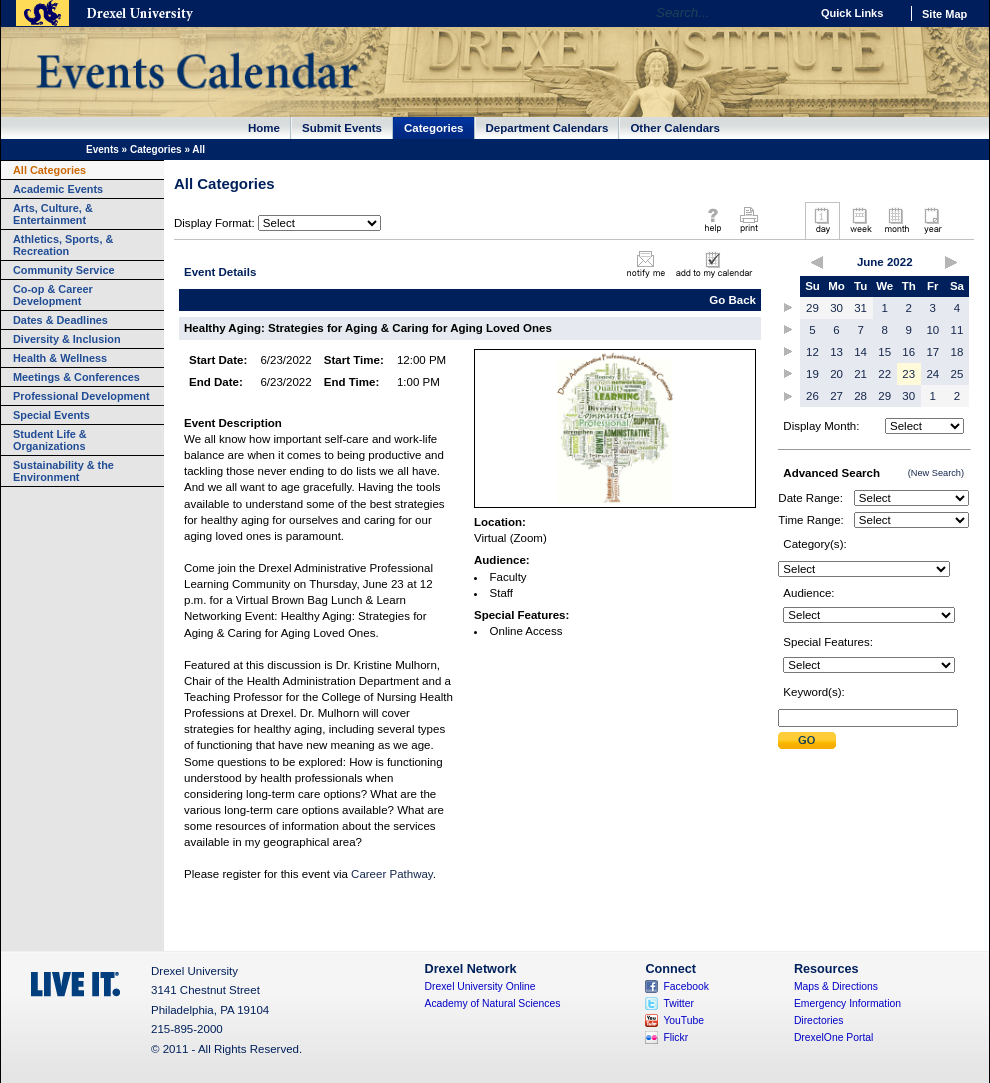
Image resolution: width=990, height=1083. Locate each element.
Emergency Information (847, 1003)
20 (836, 374)
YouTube (683, 1020)
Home (264, 128)
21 (860, 374)
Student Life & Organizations (50, 440)
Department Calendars (547, 128)
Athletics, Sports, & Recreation (63, 245)
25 (957, 374)
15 (884, 352)
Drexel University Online (480, 986)
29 (812, 308)
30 (836, 308)
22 (884, 374)
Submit (807, 740)
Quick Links (852, 13)
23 (908, 374)
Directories (819, 1020)
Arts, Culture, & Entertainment (53, 214)
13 (836, 352)
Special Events (51, 415)
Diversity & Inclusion (67, 339)
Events (102, 149)
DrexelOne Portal (833, 1037)
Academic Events (58, 189)
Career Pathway (392, 874)
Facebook (686, 986)
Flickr (675, 1037)
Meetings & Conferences (76, 377)
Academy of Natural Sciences (493, 1003)
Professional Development (81, 396)
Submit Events (342, 128)
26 (812, 396)
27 (836, 396)
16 (908, 352)
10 (932, 330)
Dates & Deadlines (60, 320)
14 (860, 352)
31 (860, 308)
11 (957, 330)
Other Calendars (675, 128)
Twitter (678, 1003)
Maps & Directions (836, 986)
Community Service (64, 270)
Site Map (944, 14)
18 (957, 352)
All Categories (49, 170)
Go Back (732, 300)
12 (812, 352)
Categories (434, 128)
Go (789, 13)
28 (860, 396)
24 (932, 374)
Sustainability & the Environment (63, 471)
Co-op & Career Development (53, 295)
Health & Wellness (60, 358)
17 (932, 352)
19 (812, 374)
